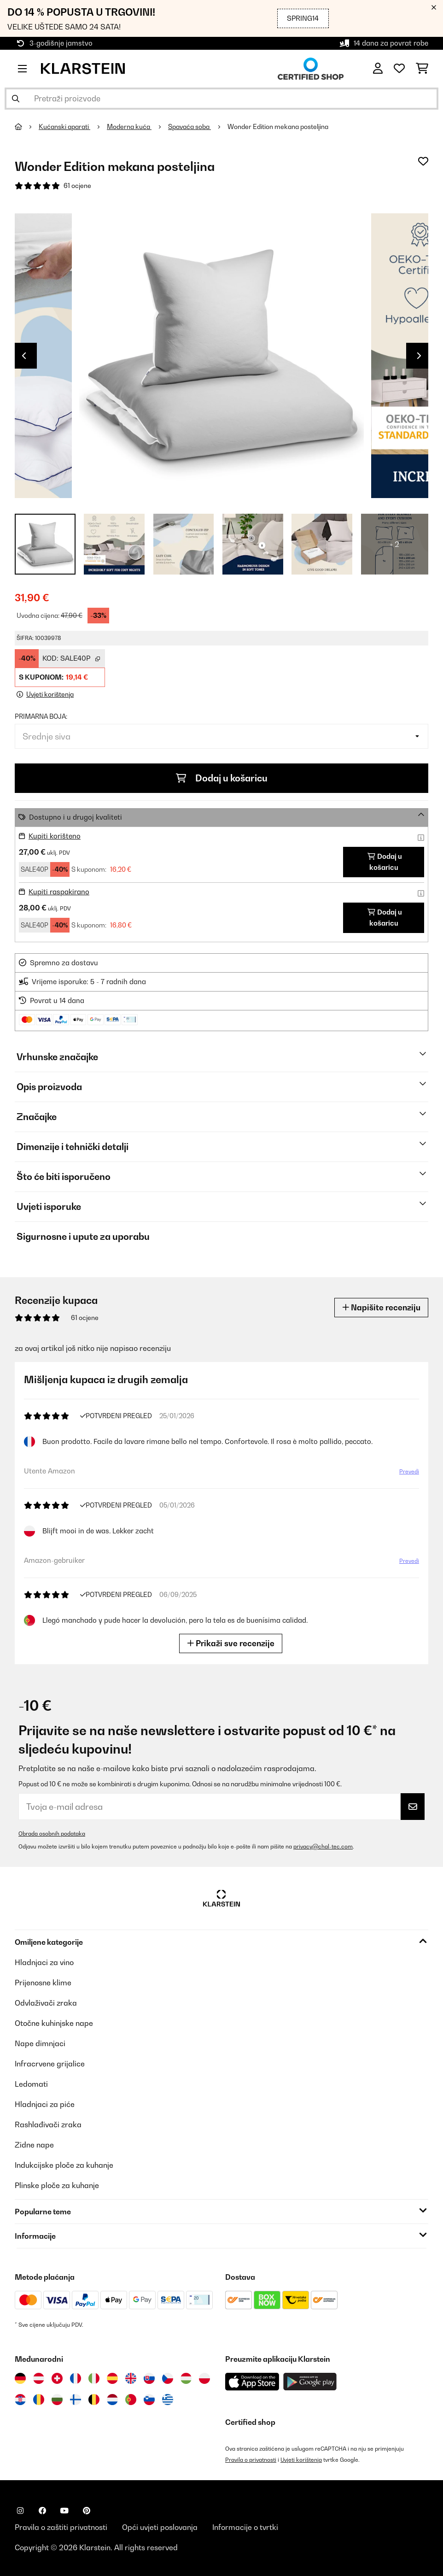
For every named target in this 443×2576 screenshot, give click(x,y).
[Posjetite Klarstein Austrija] (38, 2378)
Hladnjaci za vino (44, 1962)
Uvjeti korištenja (301, 2459)
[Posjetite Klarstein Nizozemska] (112, 2399)
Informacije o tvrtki (245, 2527)
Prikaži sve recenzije (232, 1643)
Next (419, 356)
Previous (24, 356)
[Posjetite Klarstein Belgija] (93, 2399)
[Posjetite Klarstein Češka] (167, 2378)
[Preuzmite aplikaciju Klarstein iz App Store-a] (252, 2382)
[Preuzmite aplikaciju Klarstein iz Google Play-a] (310, 2382)
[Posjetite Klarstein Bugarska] (57, 2399)
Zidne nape (34, 2144)
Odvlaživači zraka (46, 2002)
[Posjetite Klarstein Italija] (93, 2378)
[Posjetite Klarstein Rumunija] (38, 2399)
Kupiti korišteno (55, 836)
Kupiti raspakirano (59, 892)
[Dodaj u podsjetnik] (423, 161)
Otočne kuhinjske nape (54, 2023)
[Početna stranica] (27, 126)
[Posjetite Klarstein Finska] (75, 2399)
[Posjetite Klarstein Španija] (112, 2378)
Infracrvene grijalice (50, 2063)
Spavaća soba (189, 126)
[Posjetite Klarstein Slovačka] (149, 2378)
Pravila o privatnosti (250, 2459)
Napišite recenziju (381, 1307)
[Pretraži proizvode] (221, 99)
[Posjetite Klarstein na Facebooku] (42, 2510)
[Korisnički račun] (378, 68)
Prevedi (407, 1473)
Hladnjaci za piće (45, 2104)
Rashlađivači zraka (48, 2124)
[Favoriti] (399, 68)
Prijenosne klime (43, 1982)
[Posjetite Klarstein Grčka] (167, 2400)
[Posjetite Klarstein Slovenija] (149, 2399)
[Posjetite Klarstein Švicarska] (57, 2378)
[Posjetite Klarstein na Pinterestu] (86, 2510)
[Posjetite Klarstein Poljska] (204, 2378)
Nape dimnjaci (40, 2043)
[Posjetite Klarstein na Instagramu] (20, 2510)
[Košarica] (422, 68)
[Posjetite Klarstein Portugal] (130, 2399)
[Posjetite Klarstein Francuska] (75, 2378)
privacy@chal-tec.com (323, 1846)
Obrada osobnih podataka (51, 1833)
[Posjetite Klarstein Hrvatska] (20, 2399)
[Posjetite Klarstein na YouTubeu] (64, 2510)
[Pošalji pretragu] (15, 98)
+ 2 (394, 544)
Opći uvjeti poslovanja (160, 2527)
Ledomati (31, 2084)
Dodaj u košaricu (222, 778)
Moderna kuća (129, 126)
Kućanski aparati (64, 126)
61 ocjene (77, 185)
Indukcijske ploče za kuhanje (64, 2165)
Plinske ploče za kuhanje (57, 2185)
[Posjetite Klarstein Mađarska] (186, 2378)
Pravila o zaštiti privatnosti (61, 2527)
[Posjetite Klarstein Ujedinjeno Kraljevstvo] (130, 2378)
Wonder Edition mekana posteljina (277, 126)
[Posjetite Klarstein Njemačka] (20, 2378)
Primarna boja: (41, 716)
